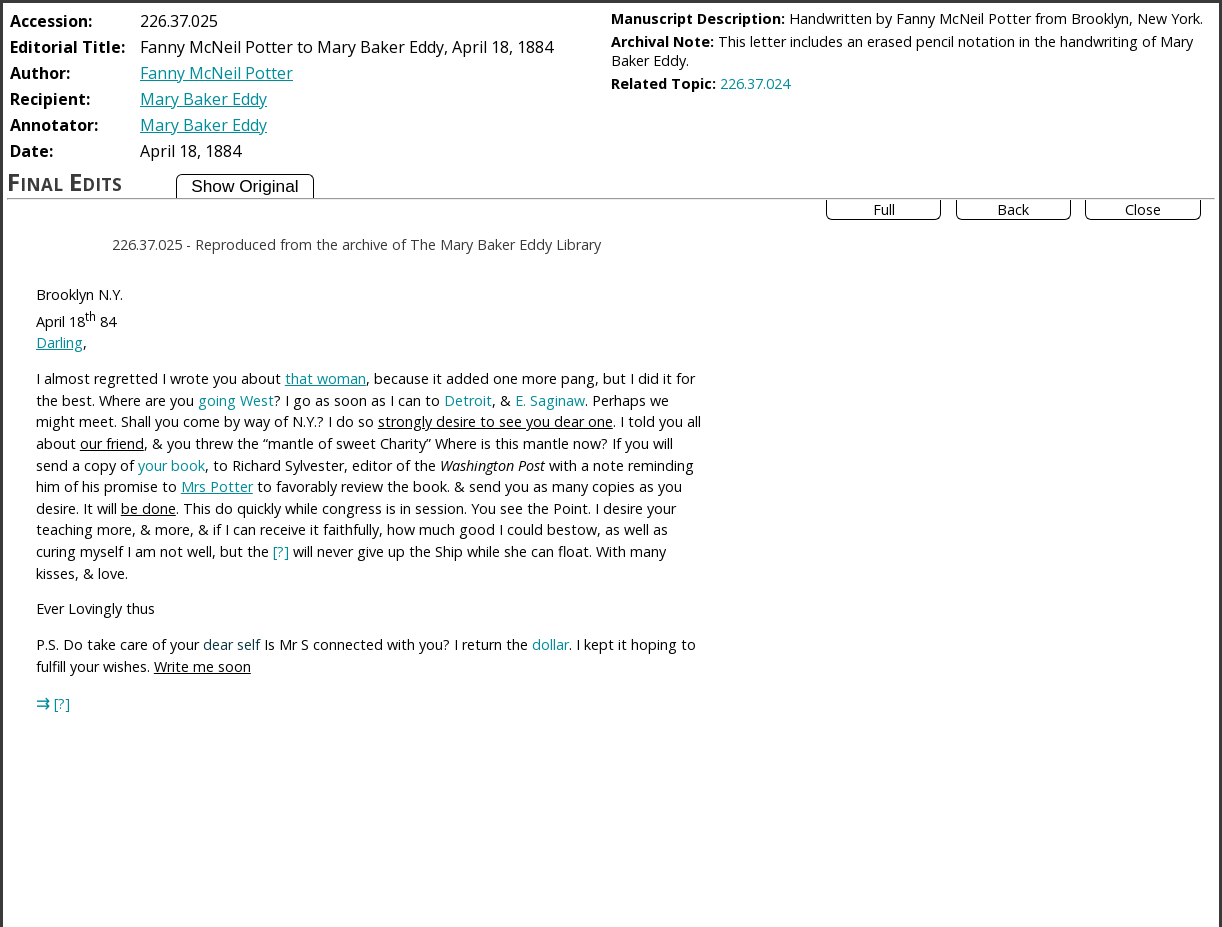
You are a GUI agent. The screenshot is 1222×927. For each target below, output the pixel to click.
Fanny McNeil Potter (216, 73)
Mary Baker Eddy (203, 99)
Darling (59, 342)
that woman (325, 378)
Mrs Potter (217, 486)
